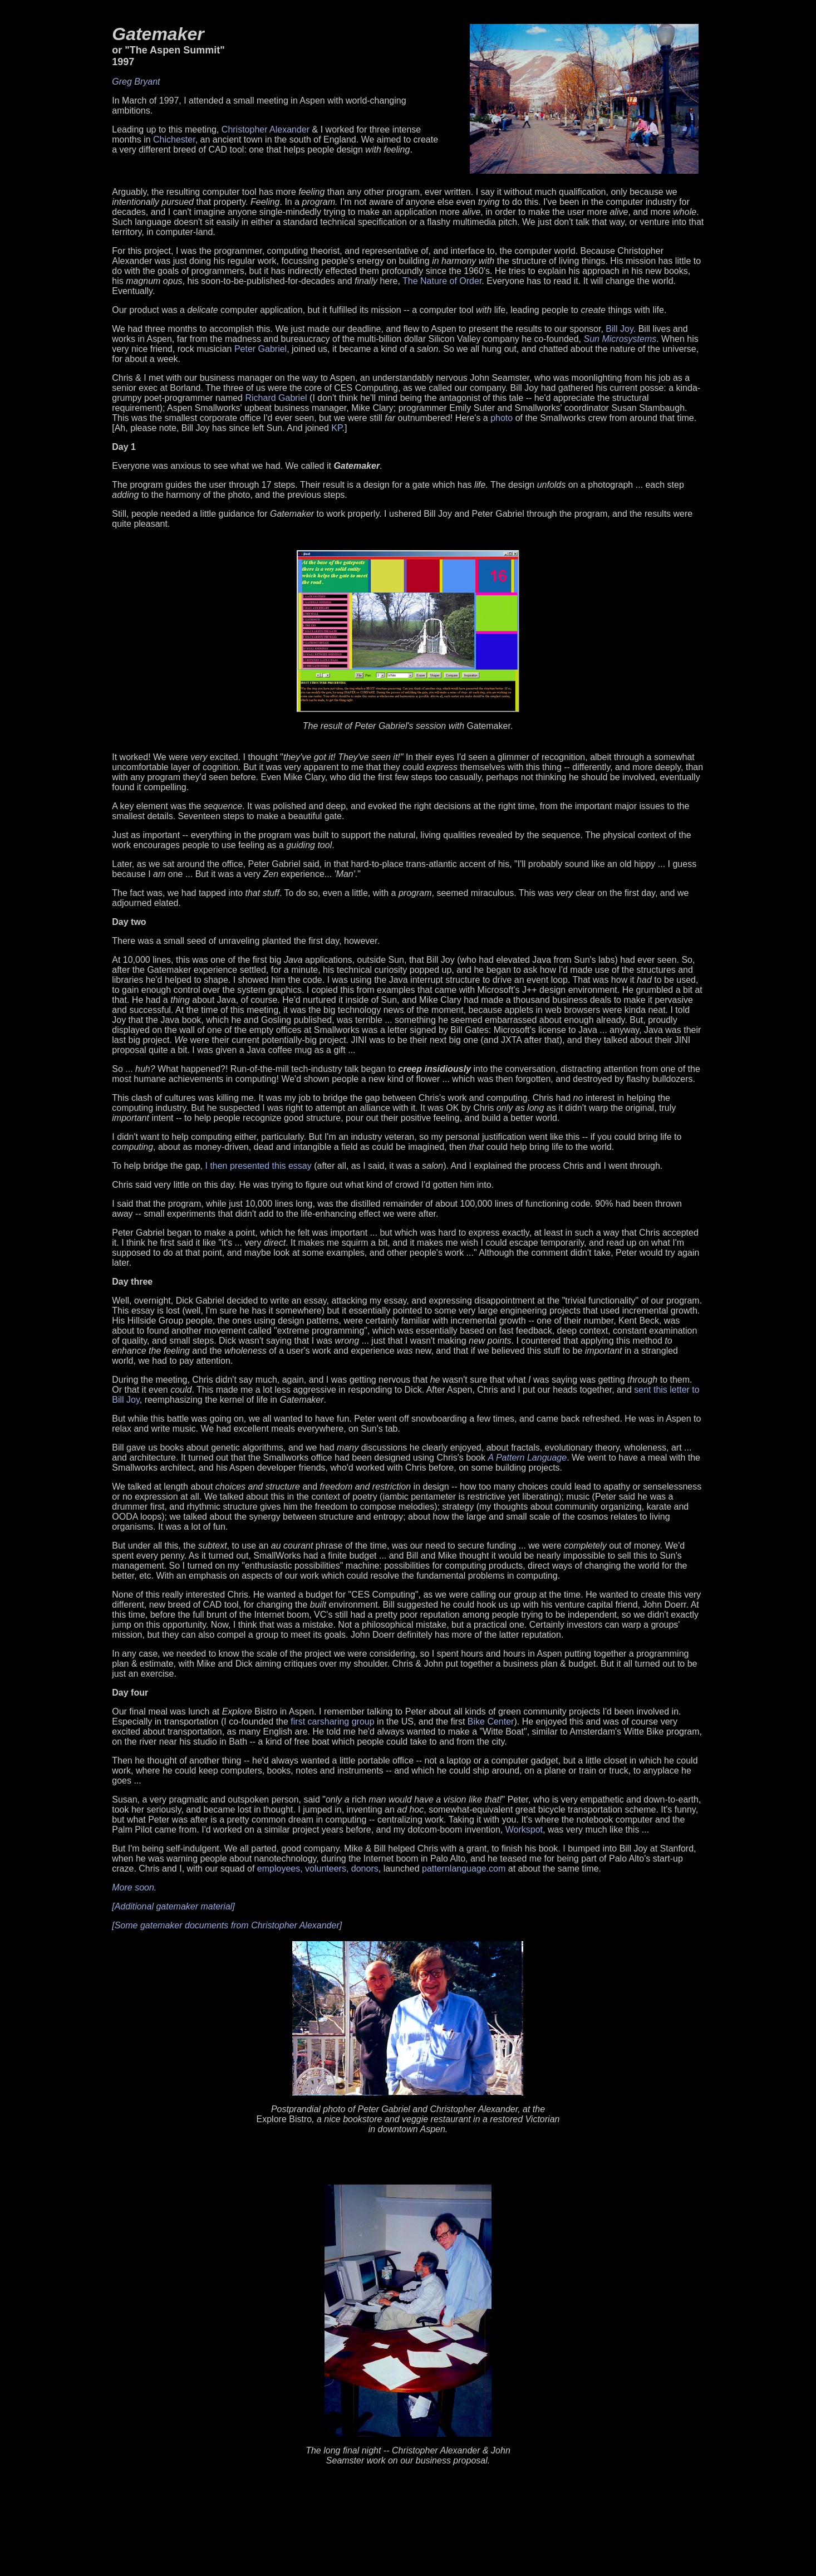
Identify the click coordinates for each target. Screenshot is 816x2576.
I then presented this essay (259, 1166)
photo (501, 418)
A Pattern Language (527, 1457)
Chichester (174, 139)
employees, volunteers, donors (317, 1868)
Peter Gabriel (260, 349)
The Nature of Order (441, 281)
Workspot (524, 1829)
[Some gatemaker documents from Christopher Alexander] (227, 1925)
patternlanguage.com (463, 1868)
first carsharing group (332, 1721)
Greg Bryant (136, 81)
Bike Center (491, 1721)
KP (336, 428)
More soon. (134, 1887)
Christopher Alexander (265, 129)
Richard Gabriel (276, 398)
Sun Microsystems (620, 339)
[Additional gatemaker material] (173, 1906)
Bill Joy (619, 329)
